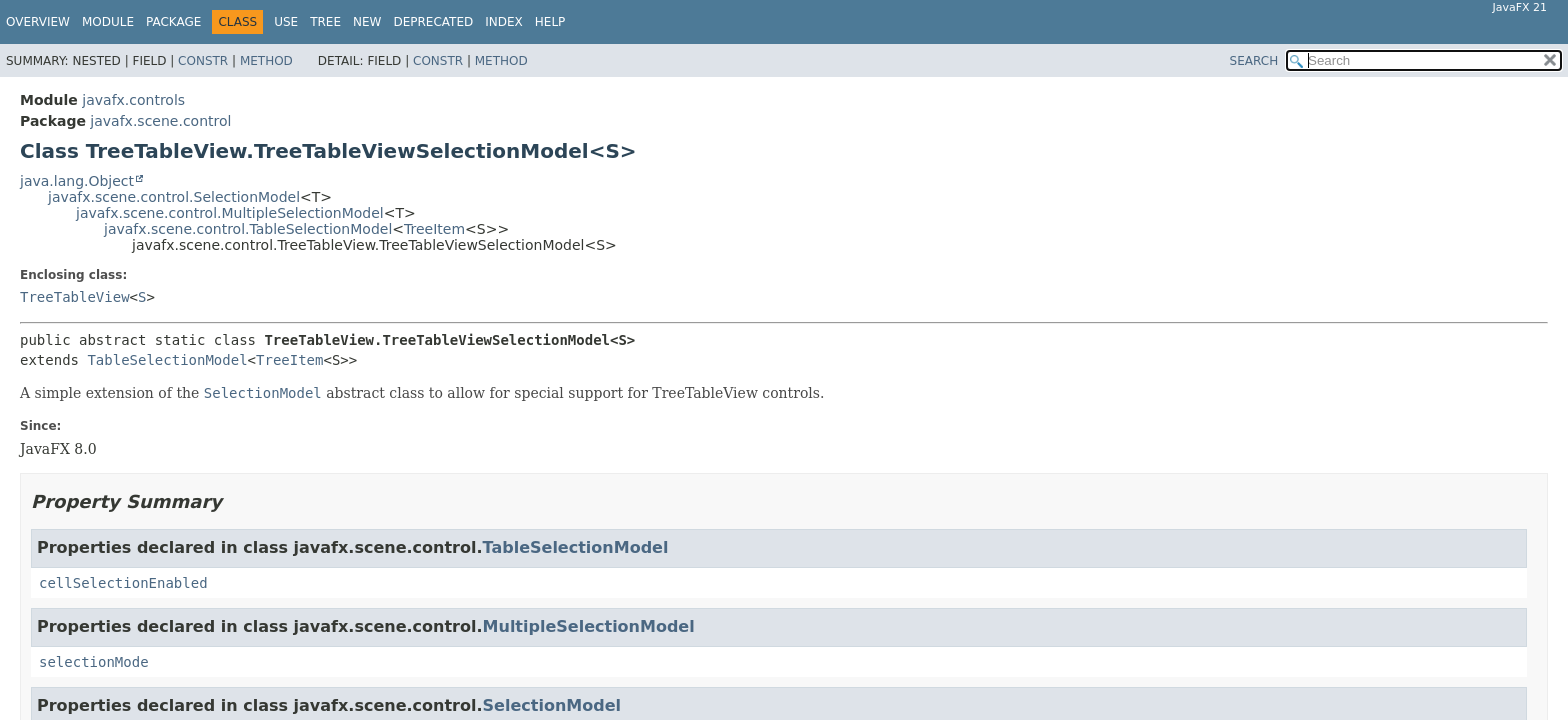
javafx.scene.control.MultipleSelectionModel (230, 213)
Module (108, 22)
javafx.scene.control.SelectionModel (174, 197)
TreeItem (434, 229)
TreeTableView (75, 297)
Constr (203, 61)
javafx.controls (133, 100)
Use (286, 22)
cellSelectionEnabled (123, 583)
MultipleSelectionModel (589, 626)
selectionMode (94, 662)
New (367, 22)
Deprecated (433, 22)
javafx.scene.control (160, 121)
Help (550, 22)
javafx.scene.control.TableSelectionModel (248, 229)
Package (173, 22)
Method (266, 61)
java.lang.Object (77, 181)
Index (504, 22)
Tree (325, 22)
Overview (38, 22)
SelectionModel (552, 705)
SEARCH (1254, 61)
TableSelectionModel (167, 360)
